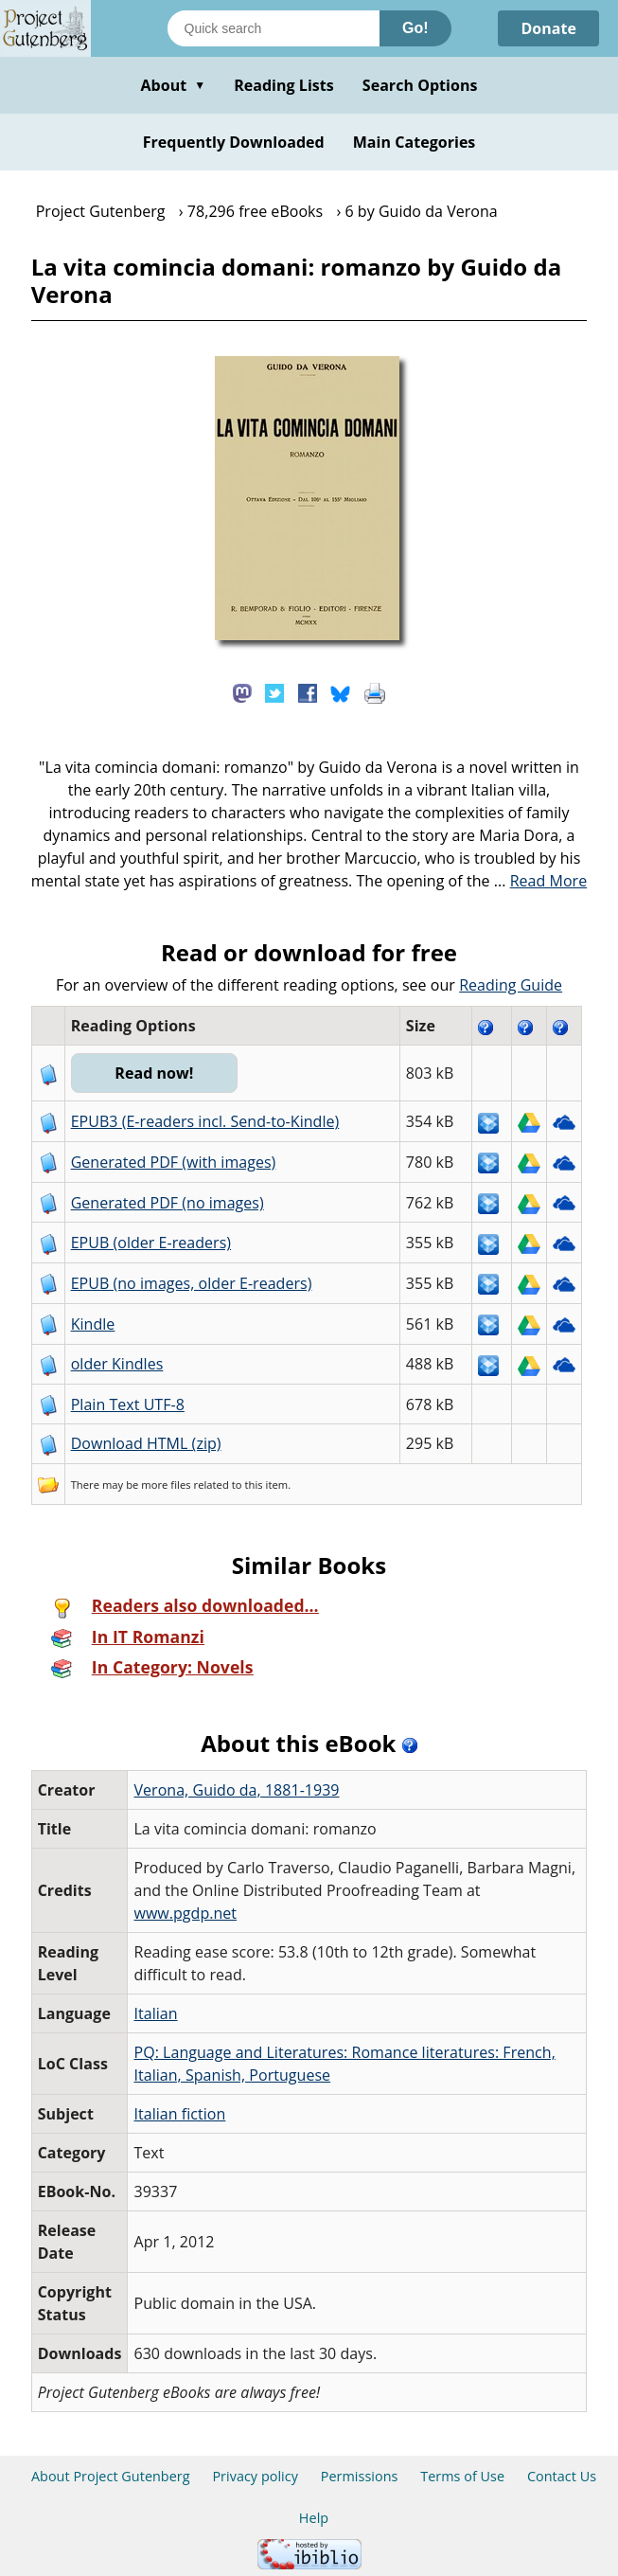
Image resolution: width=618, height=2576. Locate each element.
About (172, 85)
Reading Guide (510, 985)
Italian (155, 2013)
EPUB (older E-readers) (151, 1242)
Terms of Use (462, 2476)
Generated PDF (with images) (173, 1162)
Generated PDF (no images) (167, 1202)
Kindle (93, 1324)
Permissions (359, 2476)
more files (165, 1484)
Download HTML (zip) (146, 1443)
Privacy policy (255, 2476)
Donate (548, 28)
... (541, 880)
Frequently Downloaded (234, 142)
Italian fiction (179, 2113)
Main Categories (414, 142)
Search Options (420, 85)
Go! (415, 28)
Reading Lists (284, 85)
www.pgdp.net (185, 1913)
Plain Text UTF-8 (128, 1404)
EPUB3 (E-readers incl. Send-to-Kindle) (205, 1121)
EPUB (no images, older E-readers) (191, 1283)
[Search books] (274, 28)
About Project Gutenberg (110, 2476)
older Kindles (117, 1363)
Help (313, 2518)
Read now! (154, 1073)
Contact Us (561, 2476)
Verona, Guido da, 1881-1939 (236, 1790)
